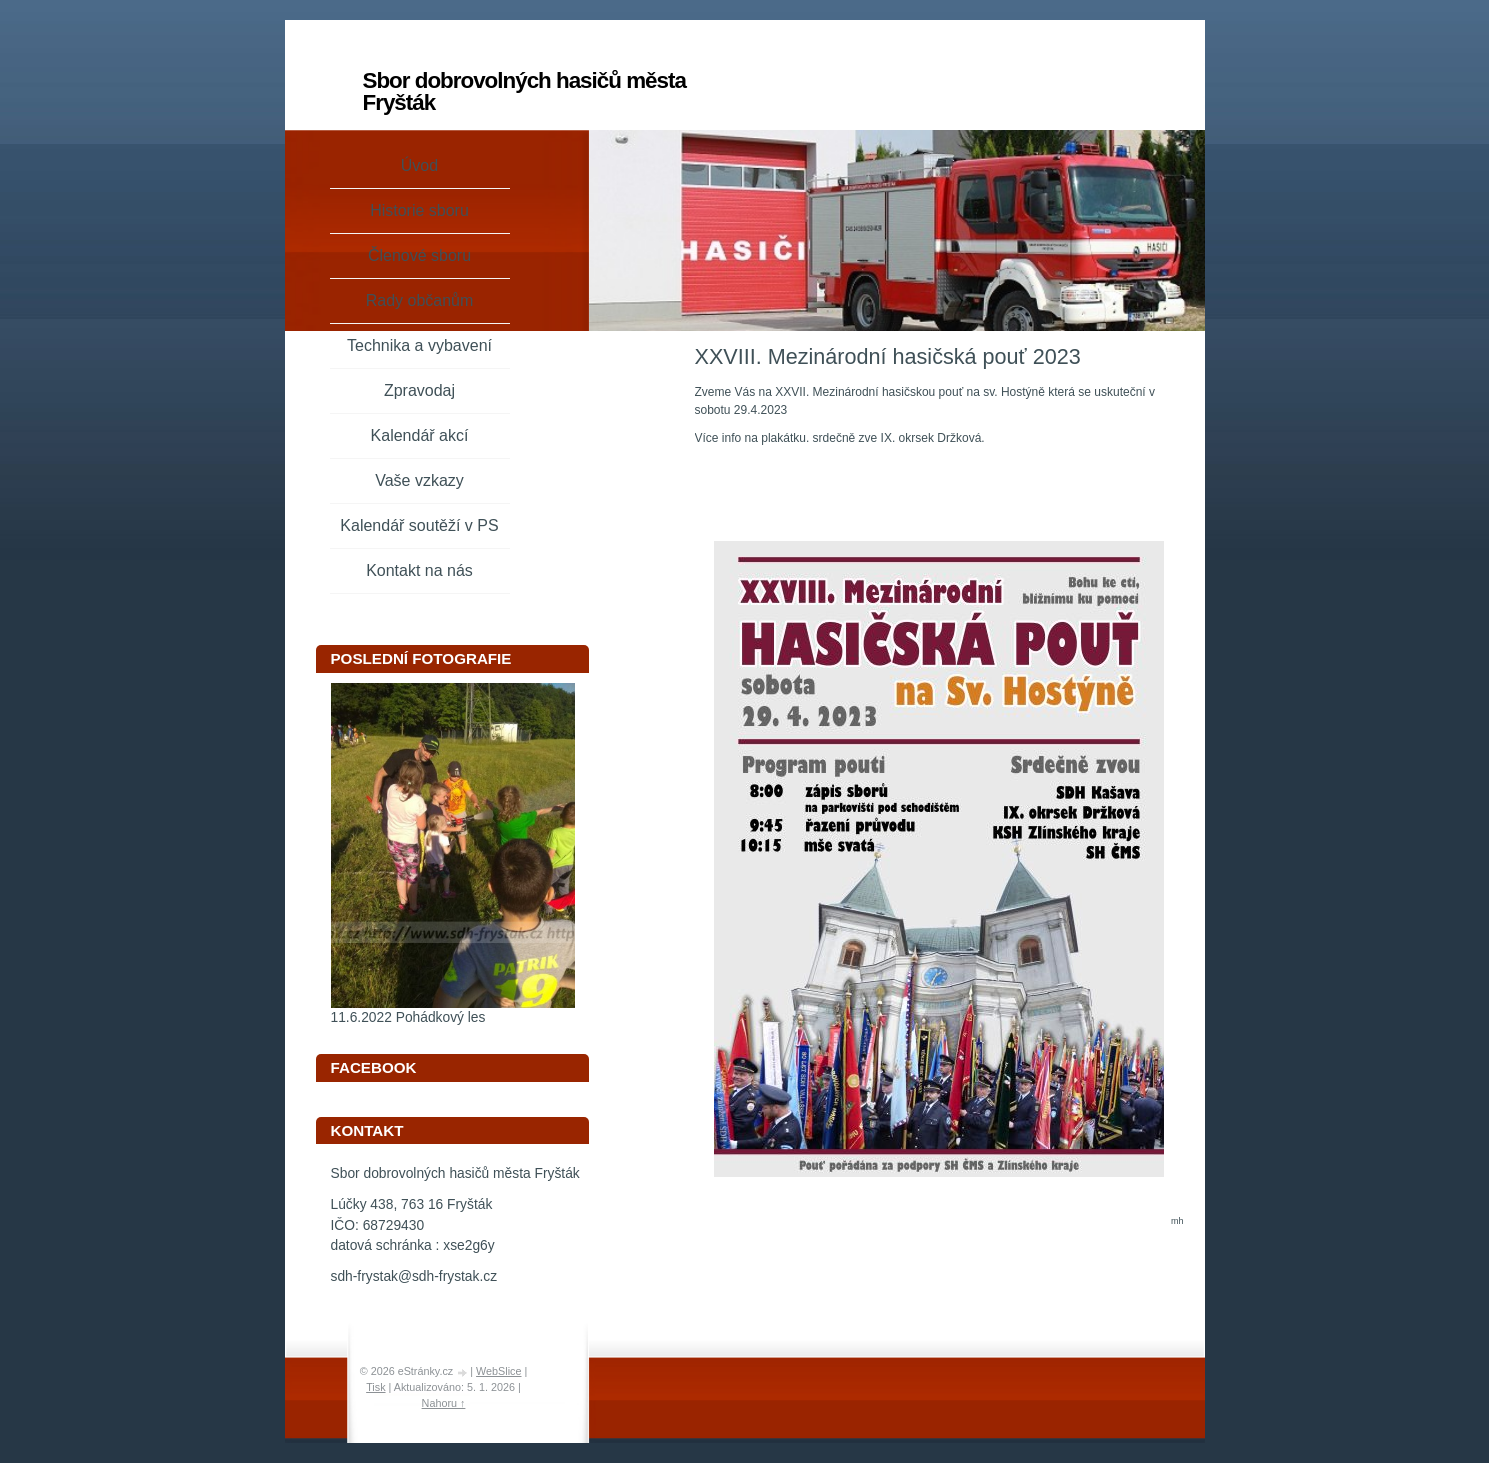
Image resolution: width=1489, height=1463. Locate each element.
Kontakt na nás (419, 570)
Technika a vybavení (419, 345)
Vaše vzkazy (419, 480)
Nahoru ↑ (444, 1403)
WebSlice (498, 1371)
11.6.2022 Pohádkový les (408, 1017)
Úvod (419, 165)
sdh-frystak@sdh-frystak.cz (414, 1276)
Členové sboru (419, 255)
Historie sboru (419, 210)
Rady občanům (420, 300)
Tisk (375, 1387)
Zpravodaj (419, 390)
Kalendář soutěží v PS (419, 525)
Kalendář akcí (420, 435)
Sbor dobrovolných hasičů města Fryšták (524, 91)
